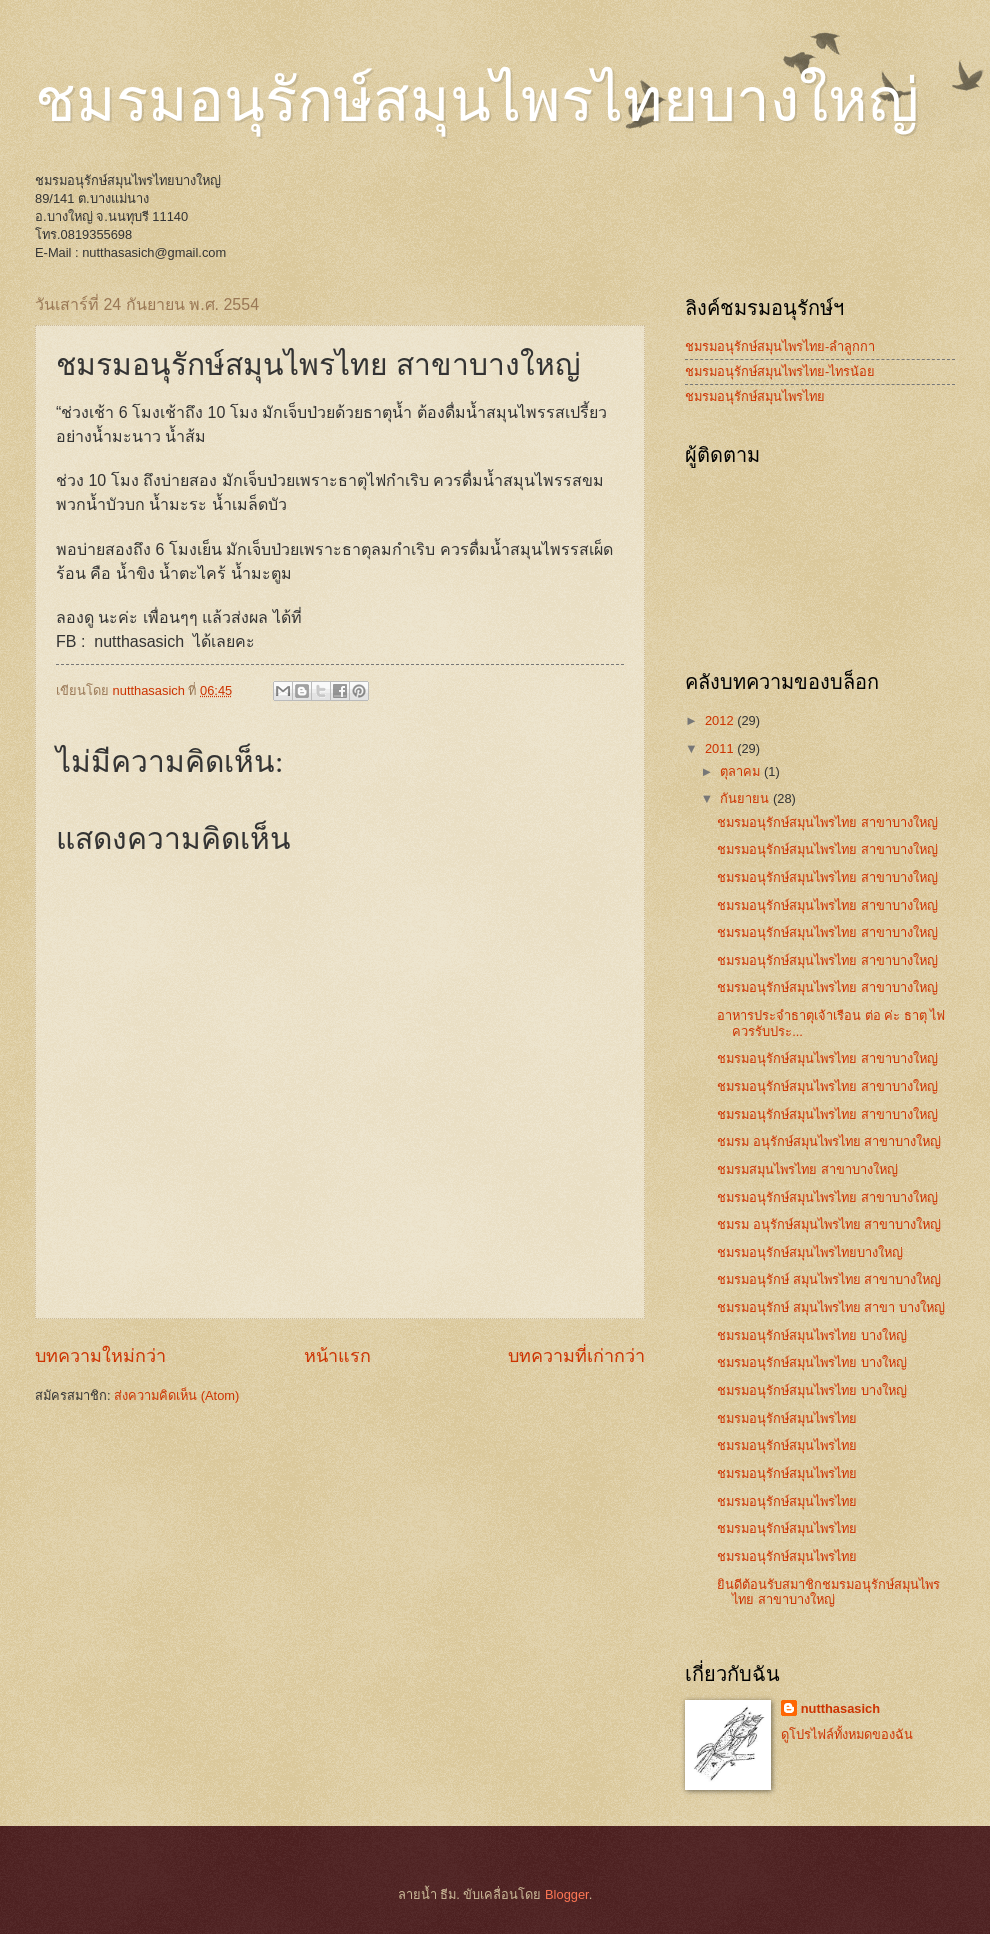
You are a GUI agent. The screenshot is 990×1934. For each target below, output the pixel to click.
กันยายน (746, 798)
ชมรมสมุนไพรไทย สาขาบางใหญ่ (807, 1169)
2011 (721, 748)
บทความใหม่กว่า (100, 1356)
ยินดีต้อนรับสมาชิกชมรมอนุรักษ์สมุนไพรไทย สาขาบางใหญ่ (828, 1592)
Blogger (567, 1894)
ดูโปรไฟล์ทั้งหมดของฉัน (847, 1734)
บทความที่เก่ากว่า (576, 1356)
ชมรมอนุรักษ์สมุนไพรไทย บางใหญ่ (812, 1335)
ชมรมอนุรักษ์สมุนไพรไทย (755, 396)
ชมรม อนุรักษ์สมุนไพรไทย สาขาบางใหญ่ (829, 1141)
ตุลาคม (742, 771)
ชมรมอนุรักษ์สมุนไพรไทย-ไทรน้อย (780, 371)
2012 (721, 720)
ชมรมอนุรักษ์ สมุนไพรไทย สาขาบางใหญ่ (829, 1279)
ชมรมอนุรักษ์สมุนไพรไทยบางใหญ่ (477, 101)
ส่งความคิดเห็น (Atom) (176, 1395)
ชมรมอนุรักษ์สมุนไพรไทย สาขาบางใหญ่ (827, 822)
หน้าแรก (337, 1356)
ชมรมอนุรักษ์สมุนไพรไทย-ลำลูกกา (780, 346)
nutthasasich (840, 1708)
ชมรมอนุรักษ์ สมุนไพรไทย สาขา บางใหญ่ (831, 1307)
